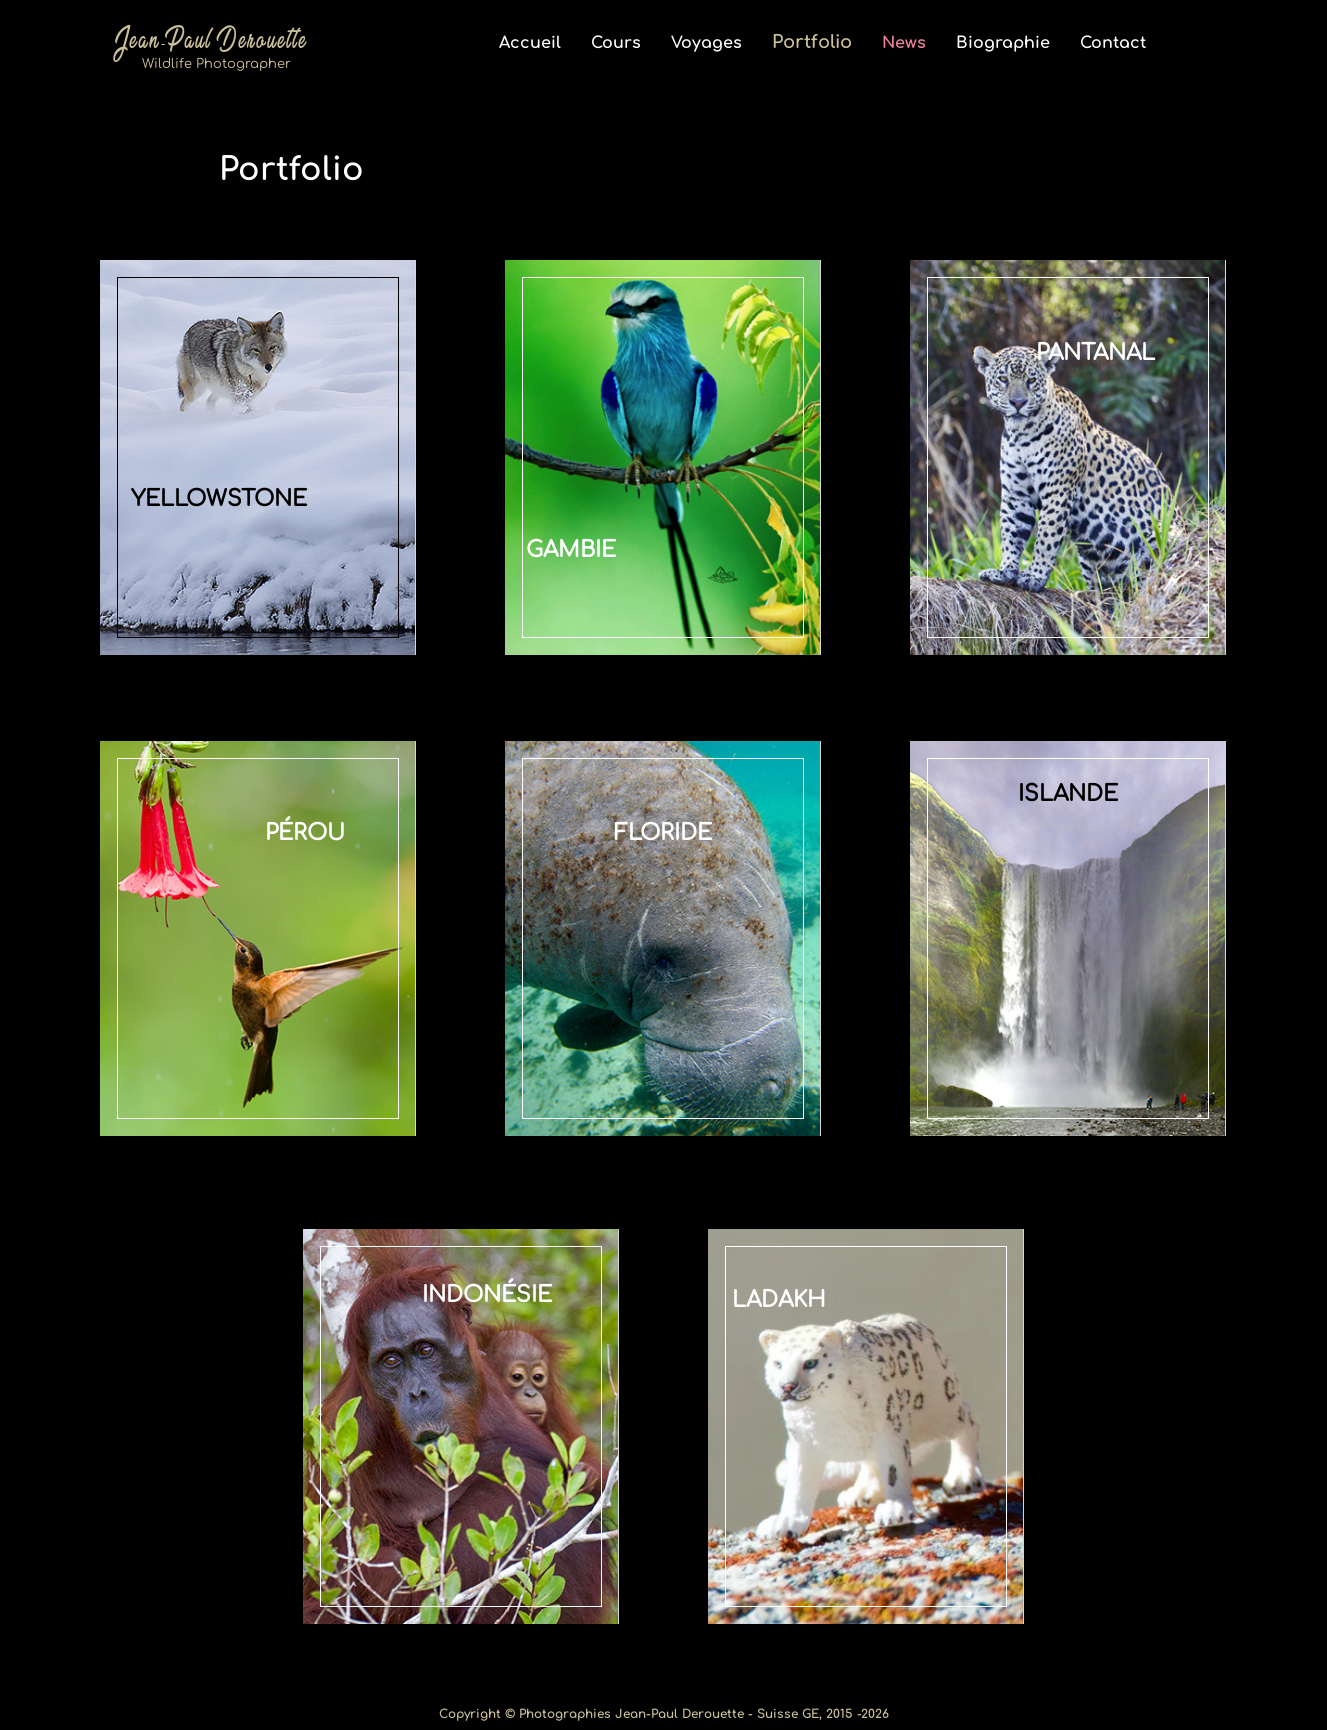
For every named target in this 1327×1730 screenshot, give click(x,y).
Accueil (530, 43)
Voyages (706, 43)
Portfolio (812, 42)
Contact (1113, 43)
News (904, 43)
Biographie (1003, 43)
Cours (616, 43)
